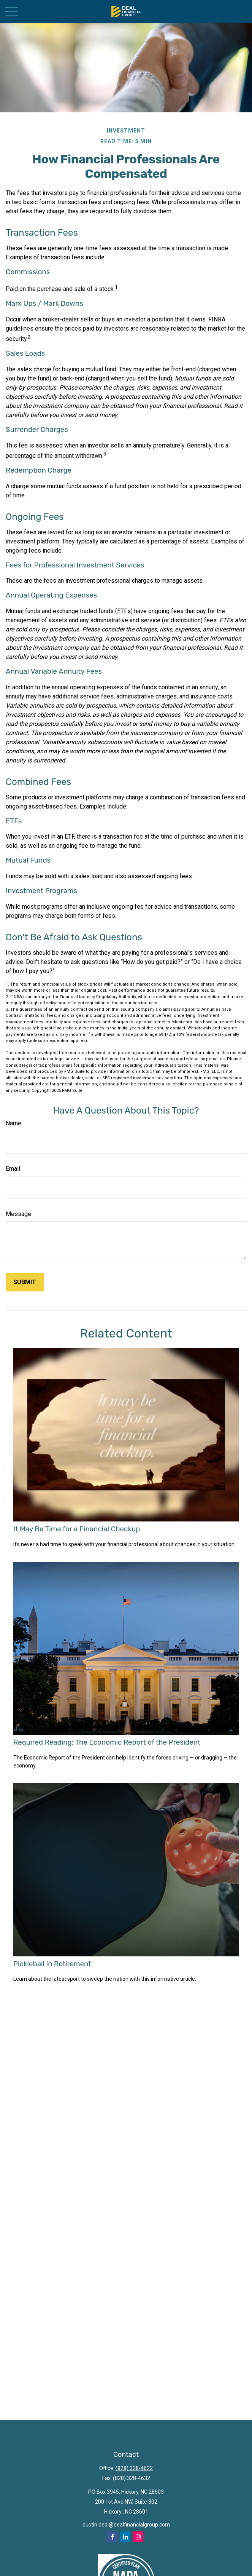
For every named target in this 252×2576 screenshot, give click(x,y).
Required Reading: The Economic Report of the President (106, 1742)
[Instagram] (138, 2536)
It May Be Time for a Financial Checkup (76, 1529)
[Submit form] (25, 1282)
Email (13, 1168)
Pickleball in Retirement (52, 1964)
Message (18, 1214)
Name (13, 1123)
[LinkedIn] (125, 2536)
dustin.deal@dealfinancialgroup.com (126, 2525)
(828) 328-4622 (134, 2468)
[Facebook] (112, 2536)
